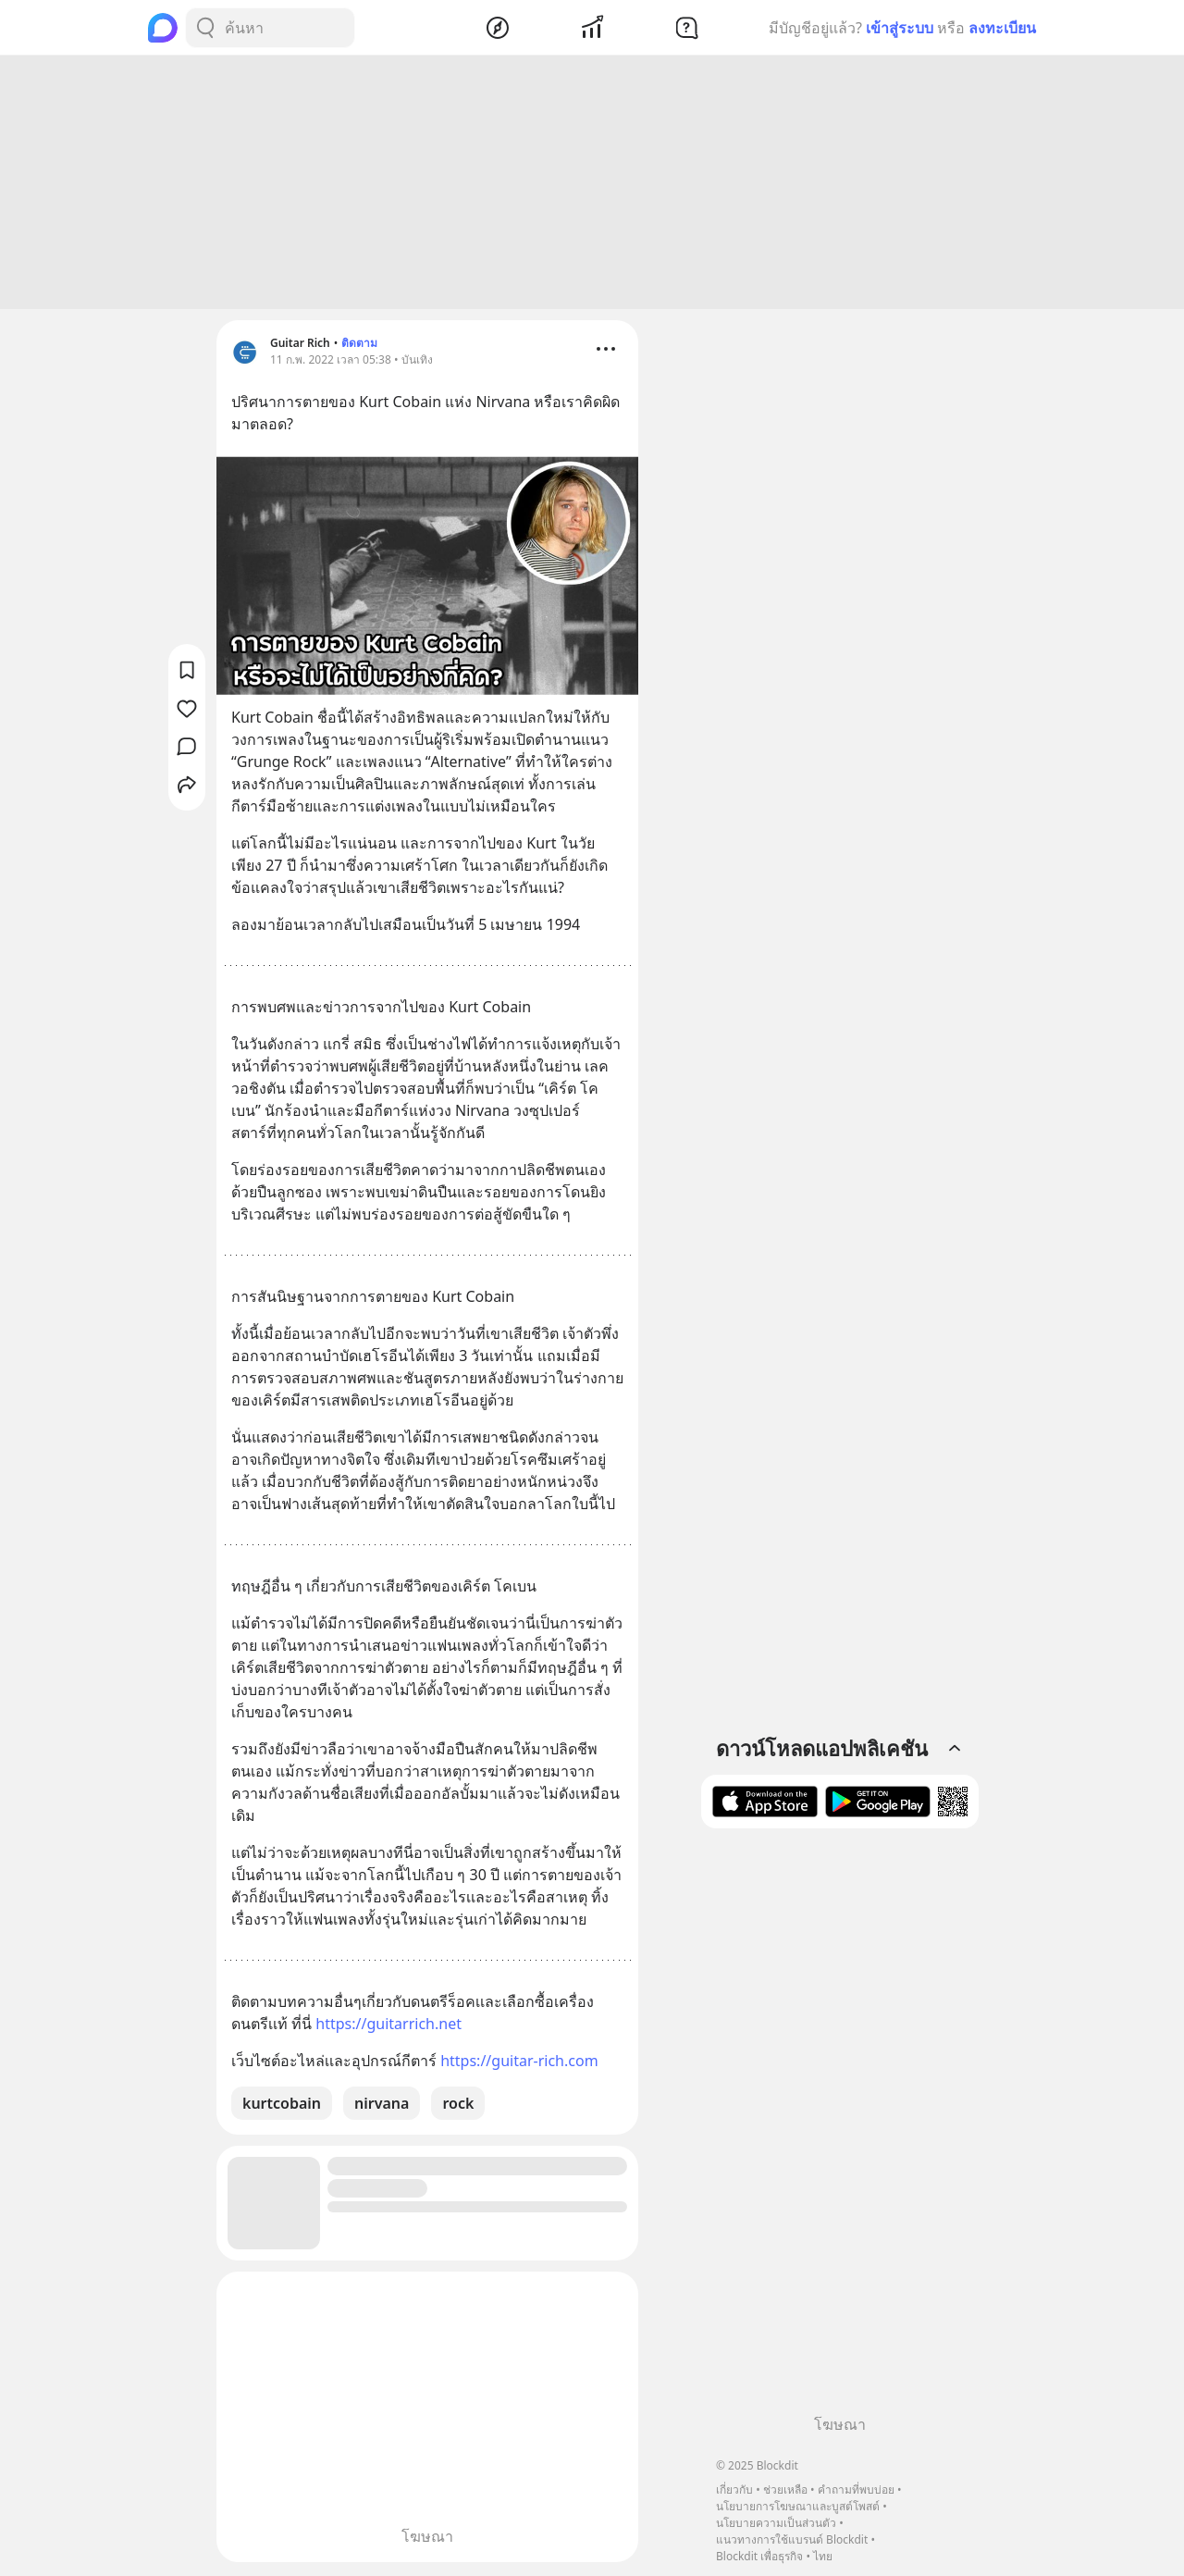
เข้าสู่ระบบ (899, 28)
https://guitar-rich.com (519, 2063)
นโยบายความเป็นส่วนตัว (776, 2523)
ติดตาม (359, 345)
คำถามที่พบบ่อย (856, 2489)
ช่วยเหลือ (785, 2489)
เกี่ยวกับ (734, 2489)
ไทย (822, 2556)
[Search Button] (205, 28)
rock (458, 2106)
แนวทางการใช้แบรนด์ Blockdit (792, 2539)
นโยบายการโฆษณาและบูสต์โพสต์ (798, 2506)
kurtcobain (281, 2106)
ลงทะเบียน (1002, 28)
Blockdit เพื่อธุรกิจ (759, 2556)
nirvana (381, 2106)
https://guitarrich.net (388, 2026)
